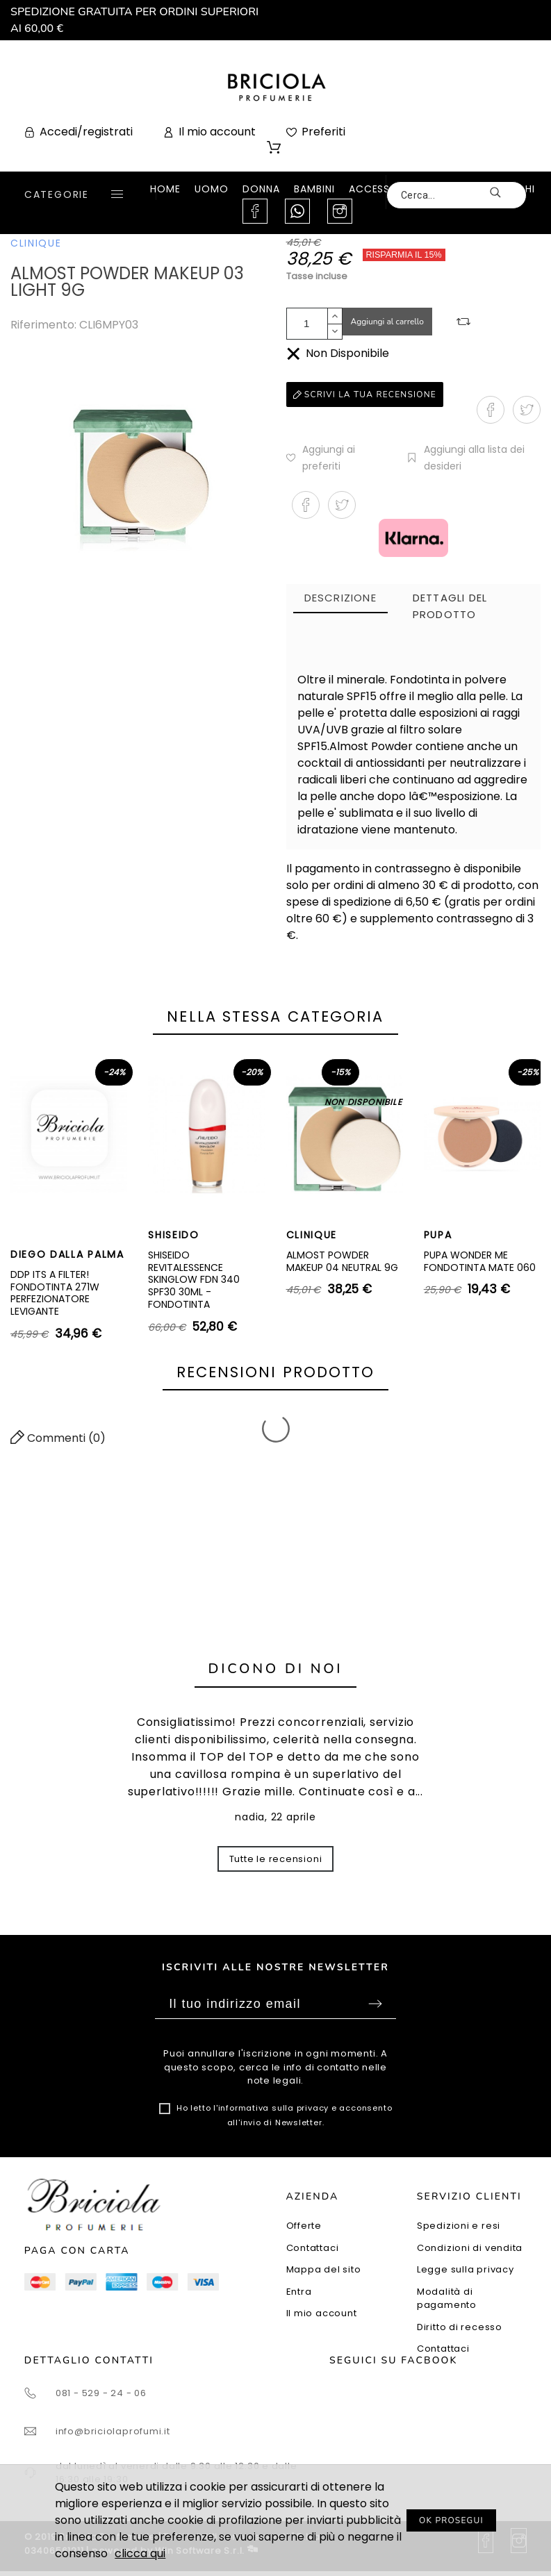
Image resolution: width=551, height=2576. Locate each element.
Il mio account (321, 2313)
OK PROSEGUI (451, 2520)
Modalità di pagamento (447, 2298)
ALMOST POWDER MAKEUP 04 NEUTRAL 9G (342, 1261)
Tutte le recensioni (275, 1858)
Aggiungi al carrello (388, 321)
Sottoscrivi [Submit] (375, 2004)
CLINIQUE (35, 243)
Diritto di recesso (459, 2327)
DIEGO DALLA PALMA (67, 1254)
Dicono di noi (275, 1668)
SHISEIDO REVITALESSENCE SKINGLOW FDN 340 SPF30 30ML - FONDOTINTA (194, 1279)
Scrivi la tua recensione (364, 394)
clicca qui (140, 2553)
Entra (299, 2291)
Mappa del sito (323, 2269)
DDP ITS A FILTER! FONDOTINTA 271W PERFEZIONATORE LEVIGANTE (54, 1293)
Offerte (304, 2225)
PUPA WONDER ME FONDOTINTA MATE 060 (480, 1261)
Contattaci (312, 2247)
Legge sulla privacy (465, 2269)
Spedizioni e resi (458, 2225)
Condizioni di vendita (470, 2247)
